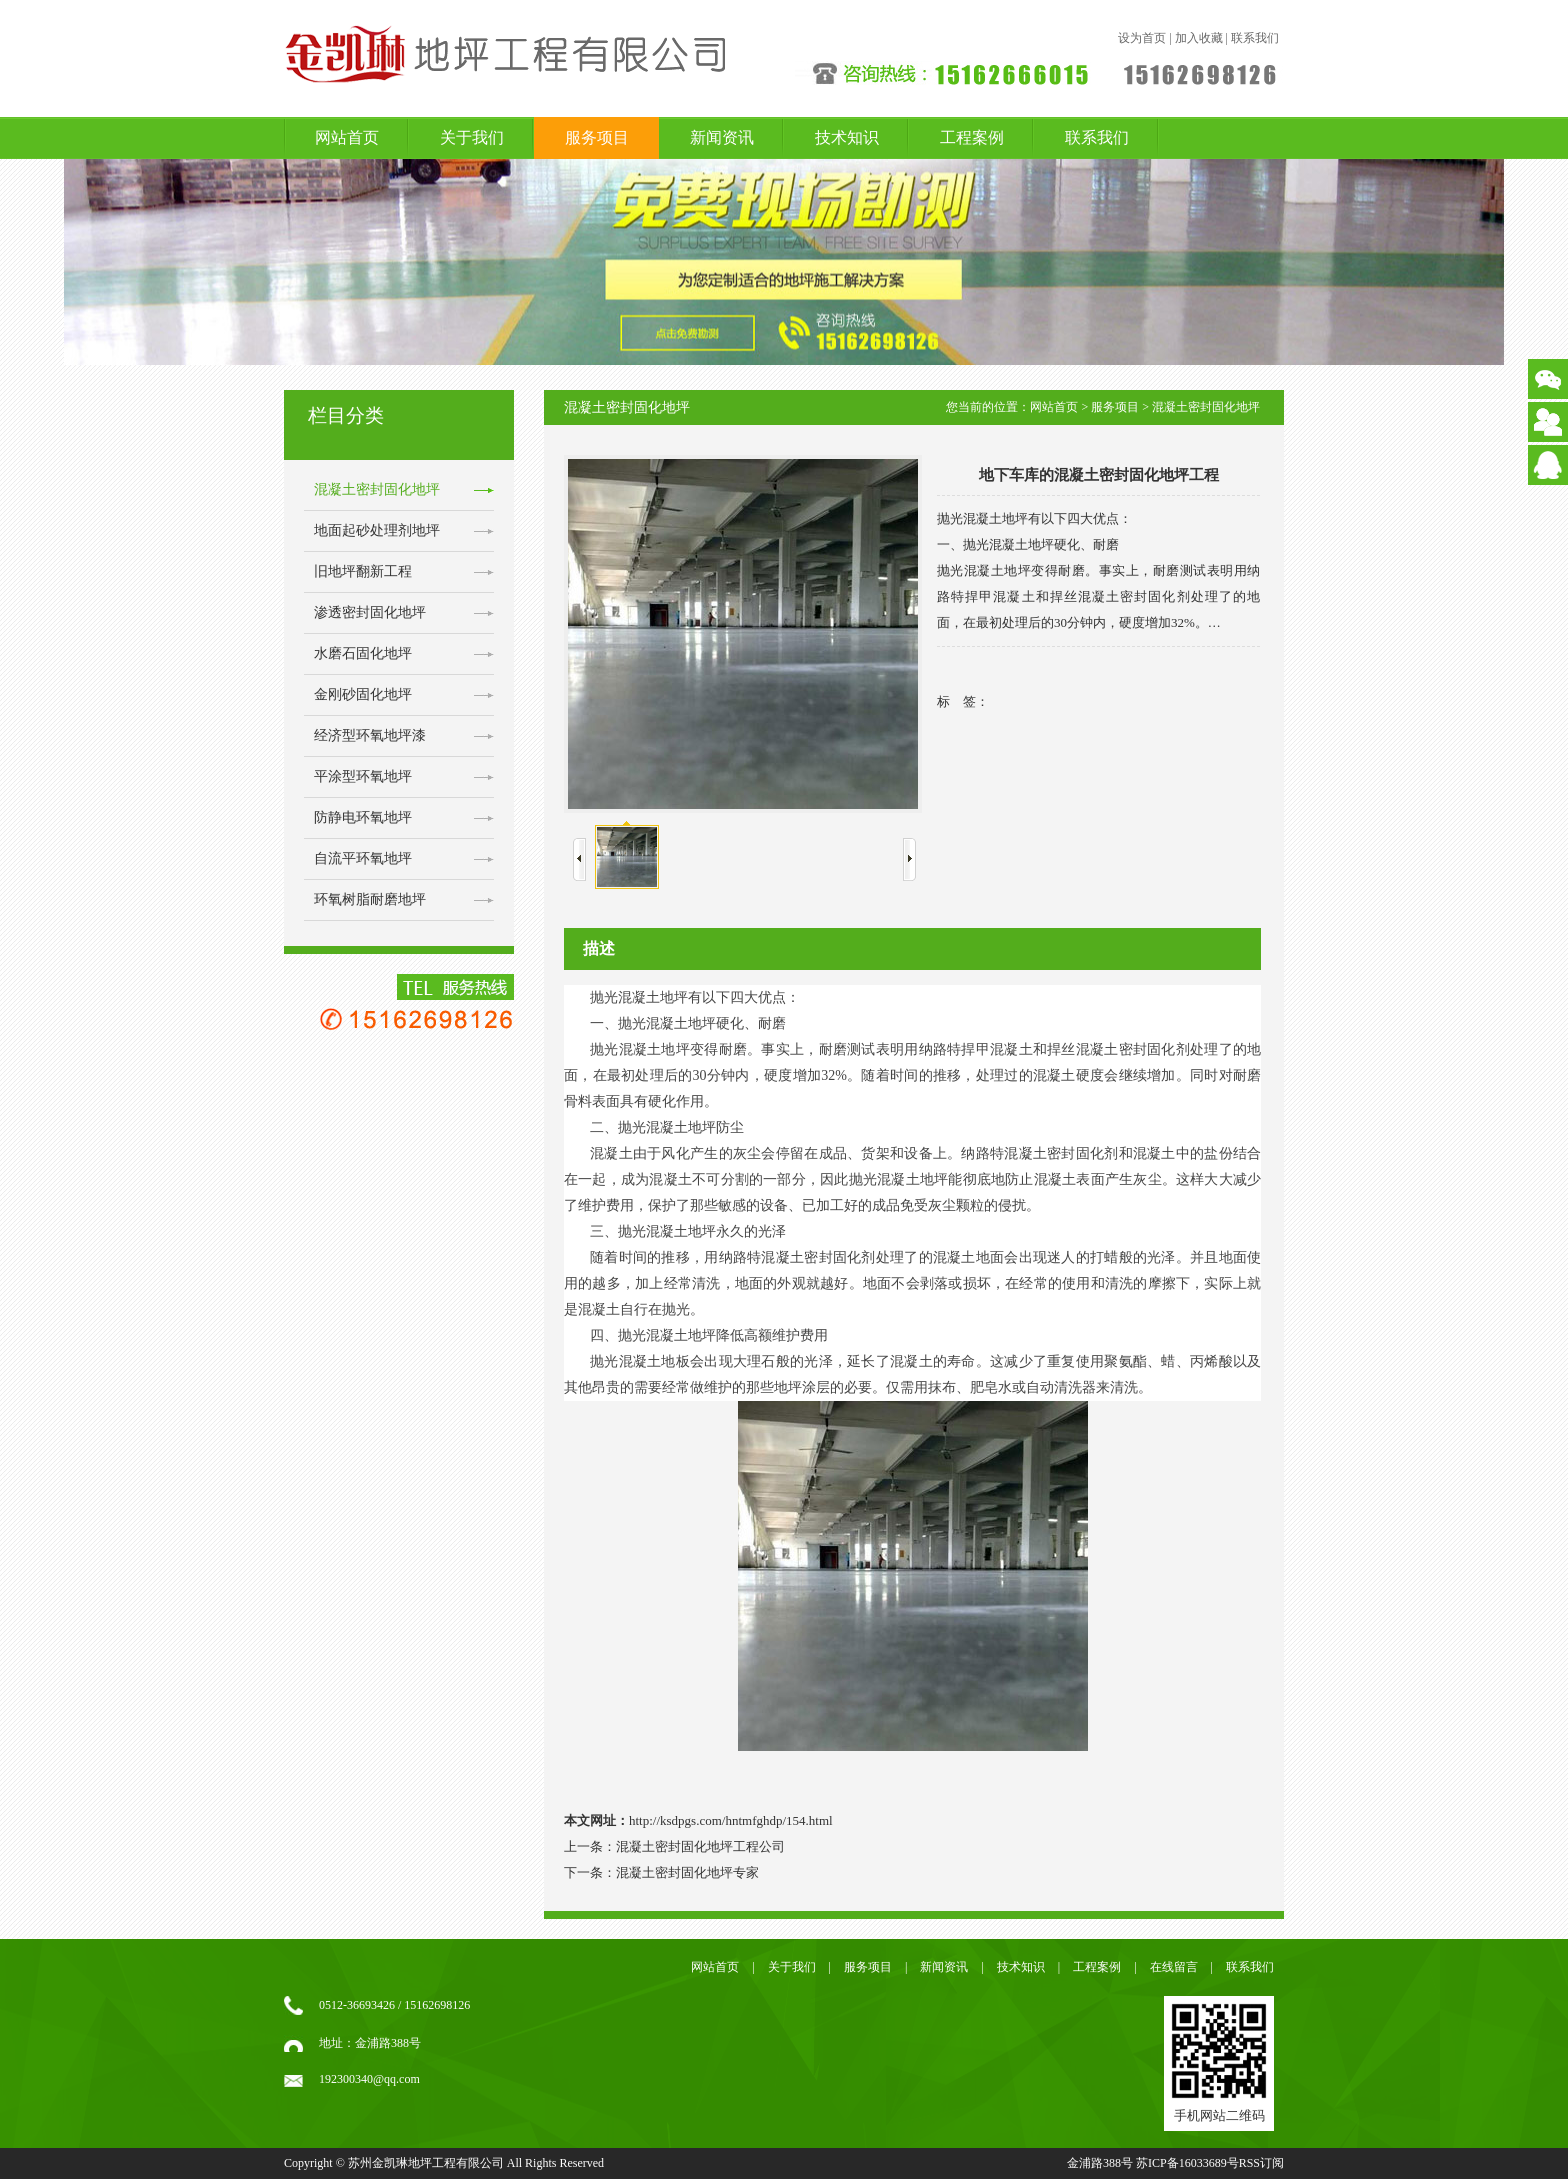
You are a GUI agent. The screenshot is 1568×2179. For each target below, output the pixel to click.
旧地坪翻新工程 (363, 571)
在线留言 (1174, 1967)
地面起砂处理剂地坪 (377, 530)
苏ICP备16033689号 (1187, 2163)
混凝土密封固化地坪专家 (687, 1872)
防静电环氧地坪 (363, 817)
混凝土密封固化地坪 (377, 489)
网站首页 (347, 137)
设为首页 (1142, 38)
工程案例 (972, 137)
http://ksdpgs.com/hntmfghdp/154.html (731, 1820)
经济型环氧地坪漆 (370, 735)
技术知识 (847, 137)
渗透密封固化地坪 (370, 612)
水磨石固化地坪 (363, 653)
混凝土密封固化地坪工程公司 (700, 1846)
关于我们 (472, 137)
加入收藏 (1199, 38)
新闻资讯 (722, 137)
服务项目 (597, 137)
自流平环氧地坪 (363, 858)
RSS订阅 (1261, 2163)
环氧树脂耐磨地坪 (370, 899)
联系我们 (1255, 38)
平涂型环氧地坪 (363, 776)
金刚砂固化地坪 (363, 694)
